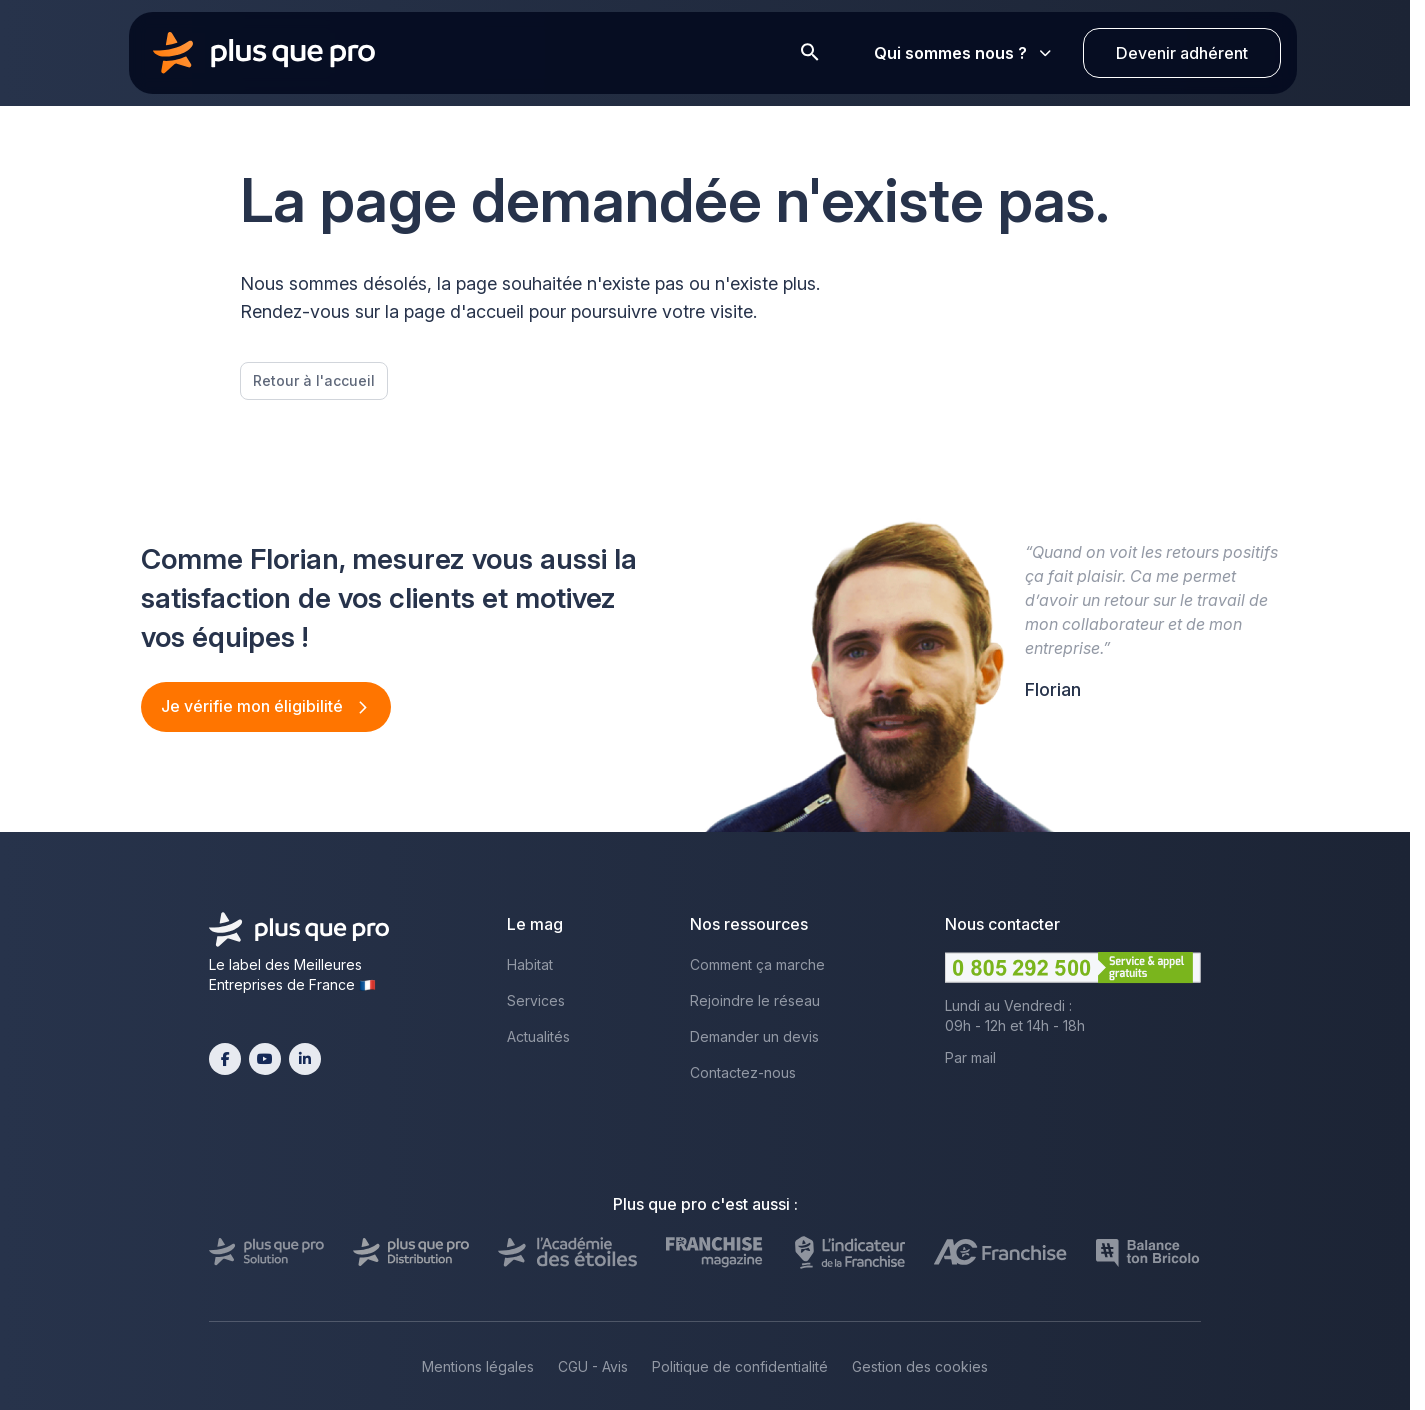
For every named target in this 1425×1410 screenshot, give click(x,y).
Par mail (970, 1057)
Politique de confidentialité (740, 1366)
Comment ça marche (757, 964)
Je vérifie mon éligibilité (254, 706)
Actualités (538, 1036)
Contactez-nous (743, 1072)
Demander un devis (754, 1036)
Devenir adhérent (1182, 53)
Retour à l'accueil (314, 380)
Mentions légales (478, 1366)
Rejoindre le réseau (755, 1000)
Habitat (530, 964)
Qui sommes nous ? (962, 53)
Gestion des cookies (920, 1366)
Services (536, 1000)
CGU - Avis (593, 1366)
